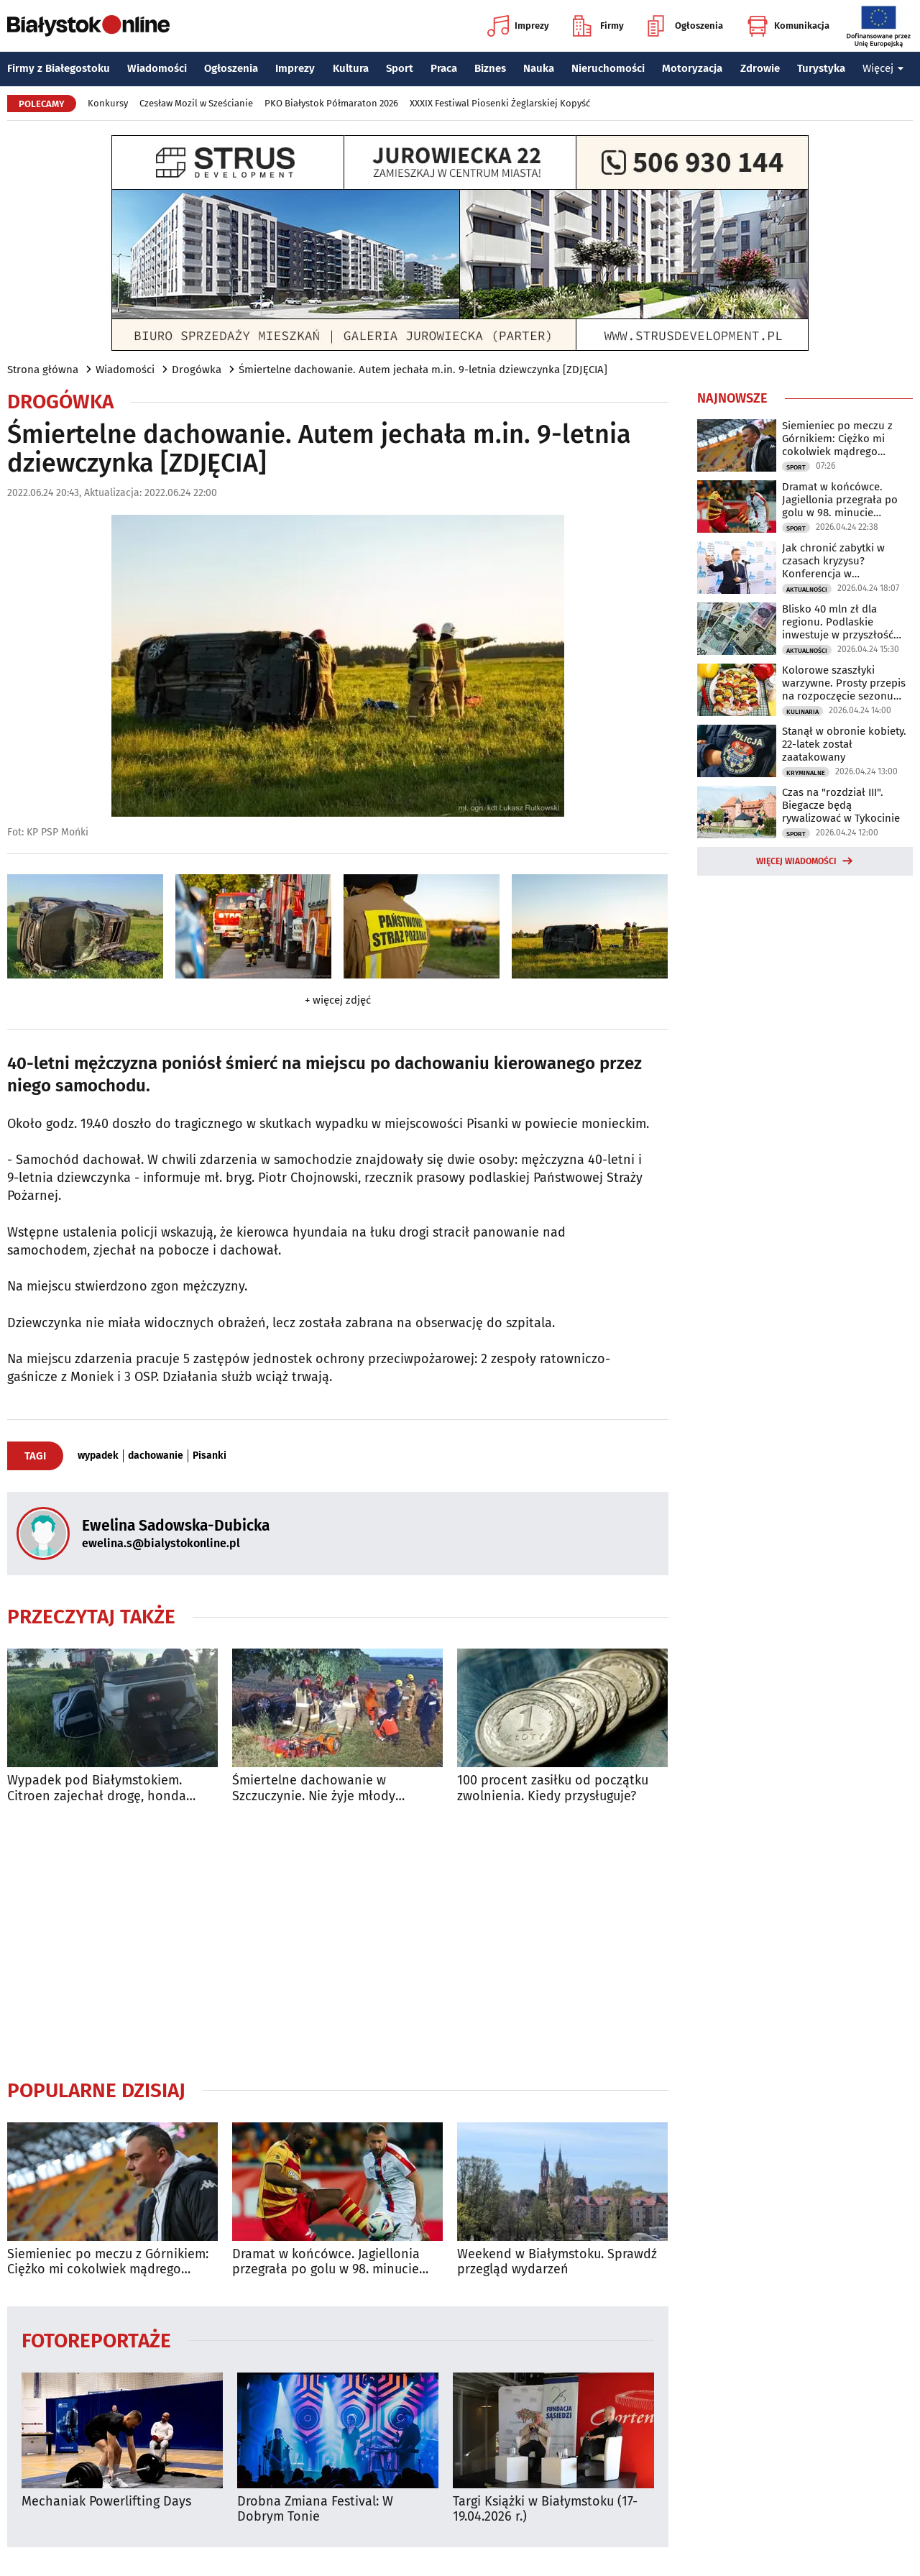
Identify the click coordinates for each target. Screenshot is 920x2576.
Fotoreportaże (96, 2340)
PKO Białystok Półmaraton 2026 (331, 103)
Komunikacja (788, 26)
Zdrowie (760, 68)
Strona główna (42, 369)
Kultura (351, 68)
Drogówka (196, 369)
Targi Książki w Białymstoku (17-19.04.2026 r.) (545, 2509)
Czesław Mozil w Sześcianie (196, 103)
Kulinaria (802, 711)
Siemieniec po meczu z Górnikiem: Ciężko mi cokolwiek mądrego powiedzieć (107, 2262)
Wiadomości (157, 68)
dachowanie (155, 1456)
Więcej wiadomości (796, 861)
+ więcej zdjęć (338, 1000)
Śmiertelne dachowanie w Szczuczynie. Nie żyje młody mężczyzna (313, 1788)
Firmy (598, 26)
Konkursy (108, 103)
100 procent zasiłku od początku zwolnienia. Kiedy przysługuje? (552, 1788)
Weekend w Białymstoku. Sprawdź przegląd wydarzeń (557, 2262)
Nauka (538, 68)
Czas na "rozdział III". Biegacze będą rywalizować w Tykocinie (841, 805)
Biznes (490, 68)
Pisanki (209, 1456)
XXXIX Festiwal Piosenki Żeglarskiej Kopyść (500, 103)
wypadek (98, 1456)
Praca (444, 68)
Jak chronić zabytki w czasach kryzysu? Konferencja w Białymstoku (833, 560)
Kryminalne (805, 772)
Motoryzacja (692, 68)
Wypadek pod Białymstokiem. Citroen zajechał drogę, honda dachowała (96, 1788)
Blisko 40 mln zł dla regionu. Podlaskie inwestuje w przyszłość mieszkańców (837, 621)
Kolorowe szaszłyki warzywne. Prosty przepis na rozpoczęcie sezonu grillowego (844, 683)
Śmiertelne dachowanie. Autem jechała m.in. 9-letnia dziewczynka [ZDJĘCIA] (423, 369)
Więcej (883, 68)
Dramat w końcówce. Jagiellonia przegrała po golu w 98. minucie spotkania (326, 2262)
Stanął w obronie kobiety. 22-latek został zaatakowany (844, 744)
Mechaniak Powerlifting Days (106, 2501)
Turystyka (821, 68)
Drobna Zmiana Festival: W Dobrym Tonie (315, 2509)
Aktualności (806, 589)
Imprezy (518, 26)
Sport (399, 68)
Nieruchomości (608, 68)
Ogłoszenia (685, 26)
